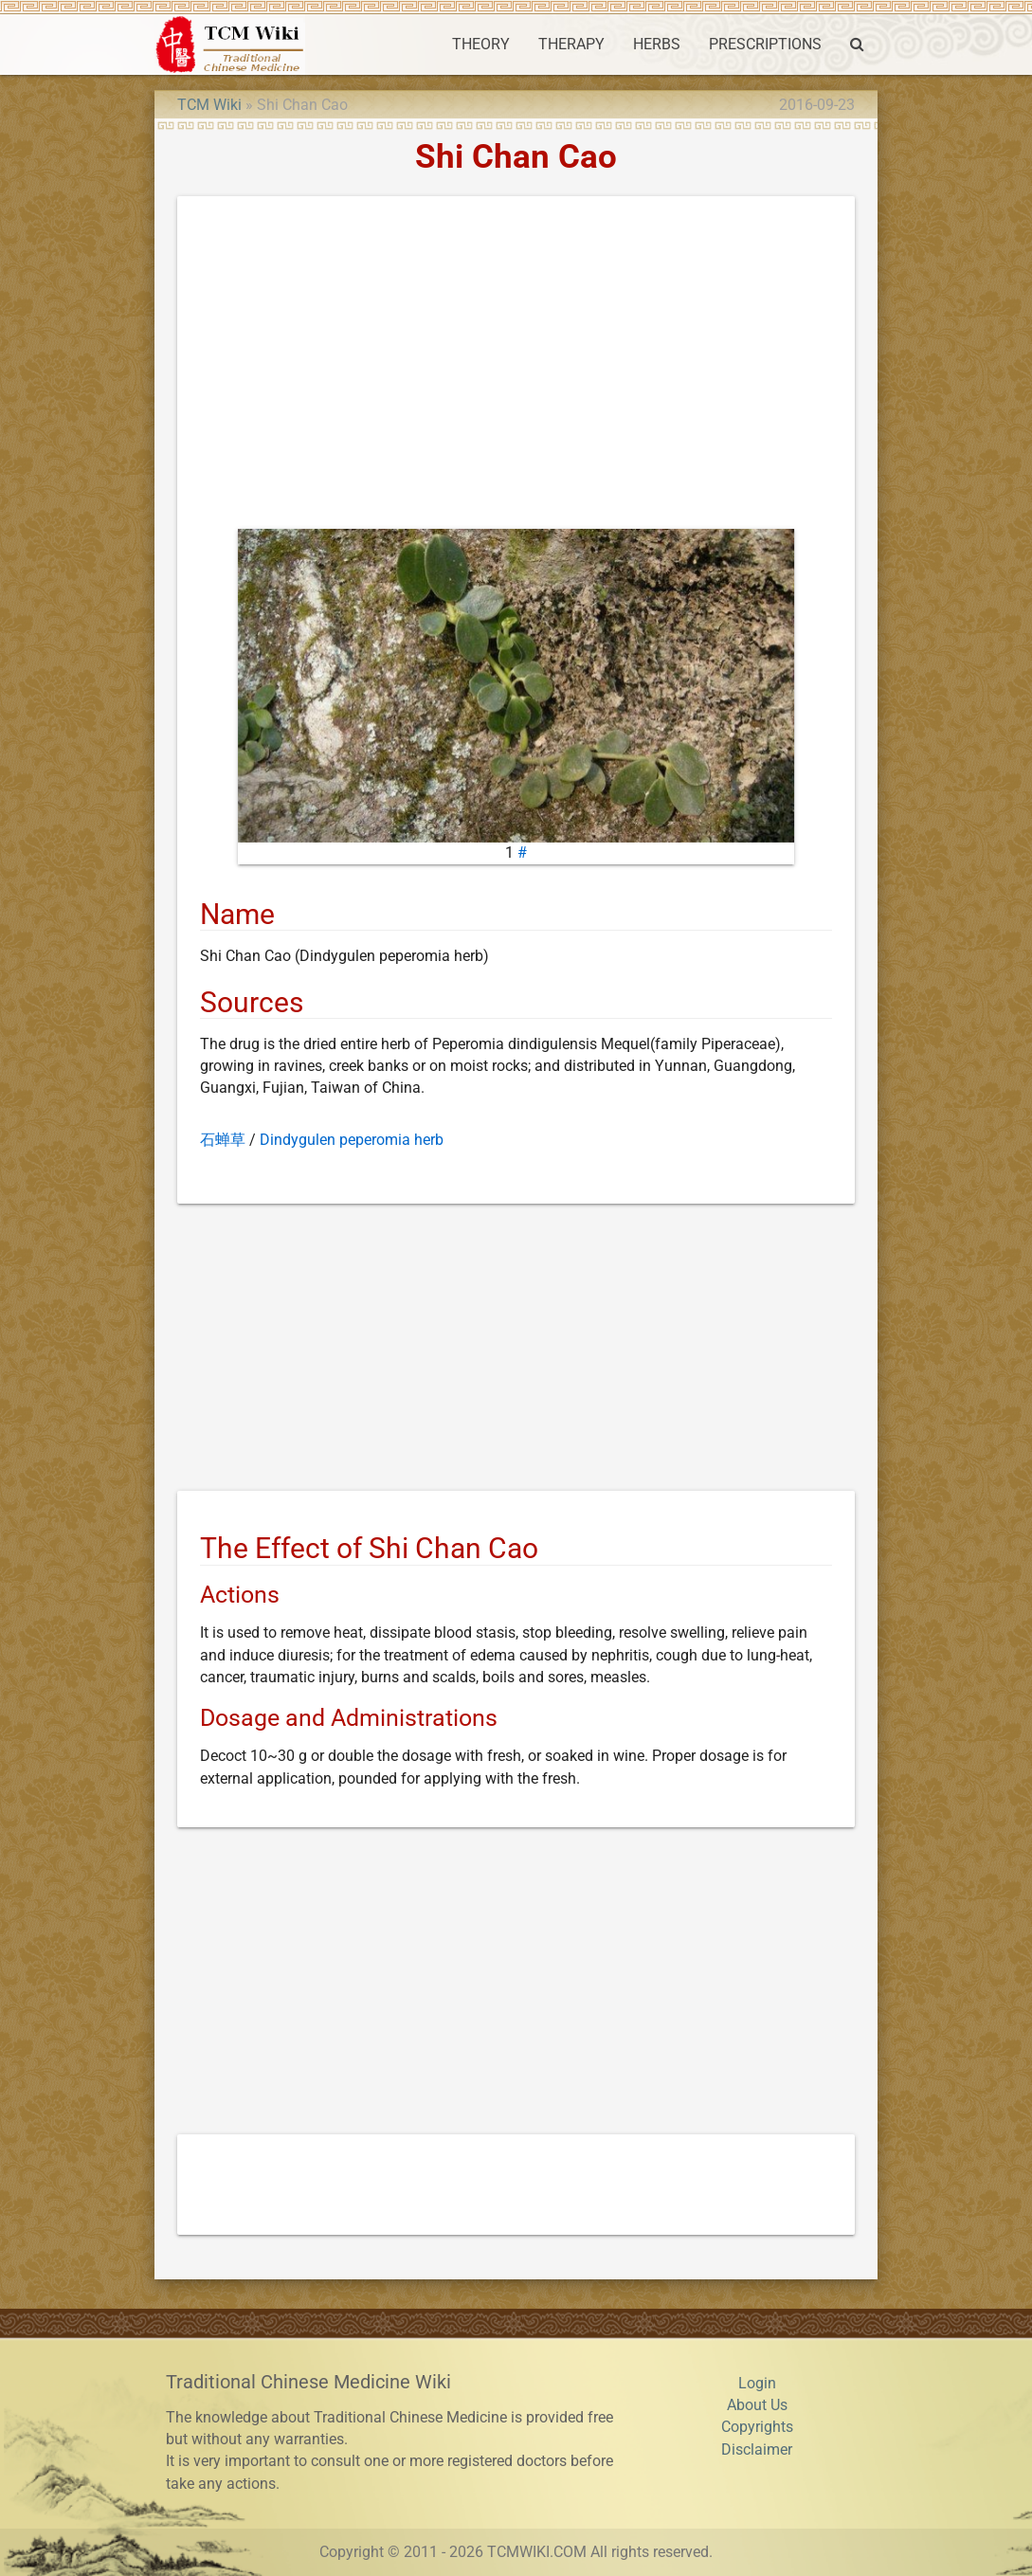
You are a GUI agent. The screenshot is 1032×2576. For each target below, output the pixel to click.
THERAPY (571, 44)
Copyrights (757, 2427)
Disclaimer (756, 2449)
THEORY (481, 44)
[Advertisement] (516, 366)
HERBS (656, 44)
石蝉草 (222, 1140)
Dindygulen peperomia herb (352, 1140)
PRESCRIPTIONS (765, 44)
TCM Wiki (209, 105)
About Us (757, 2405)
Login (757, 2383)
